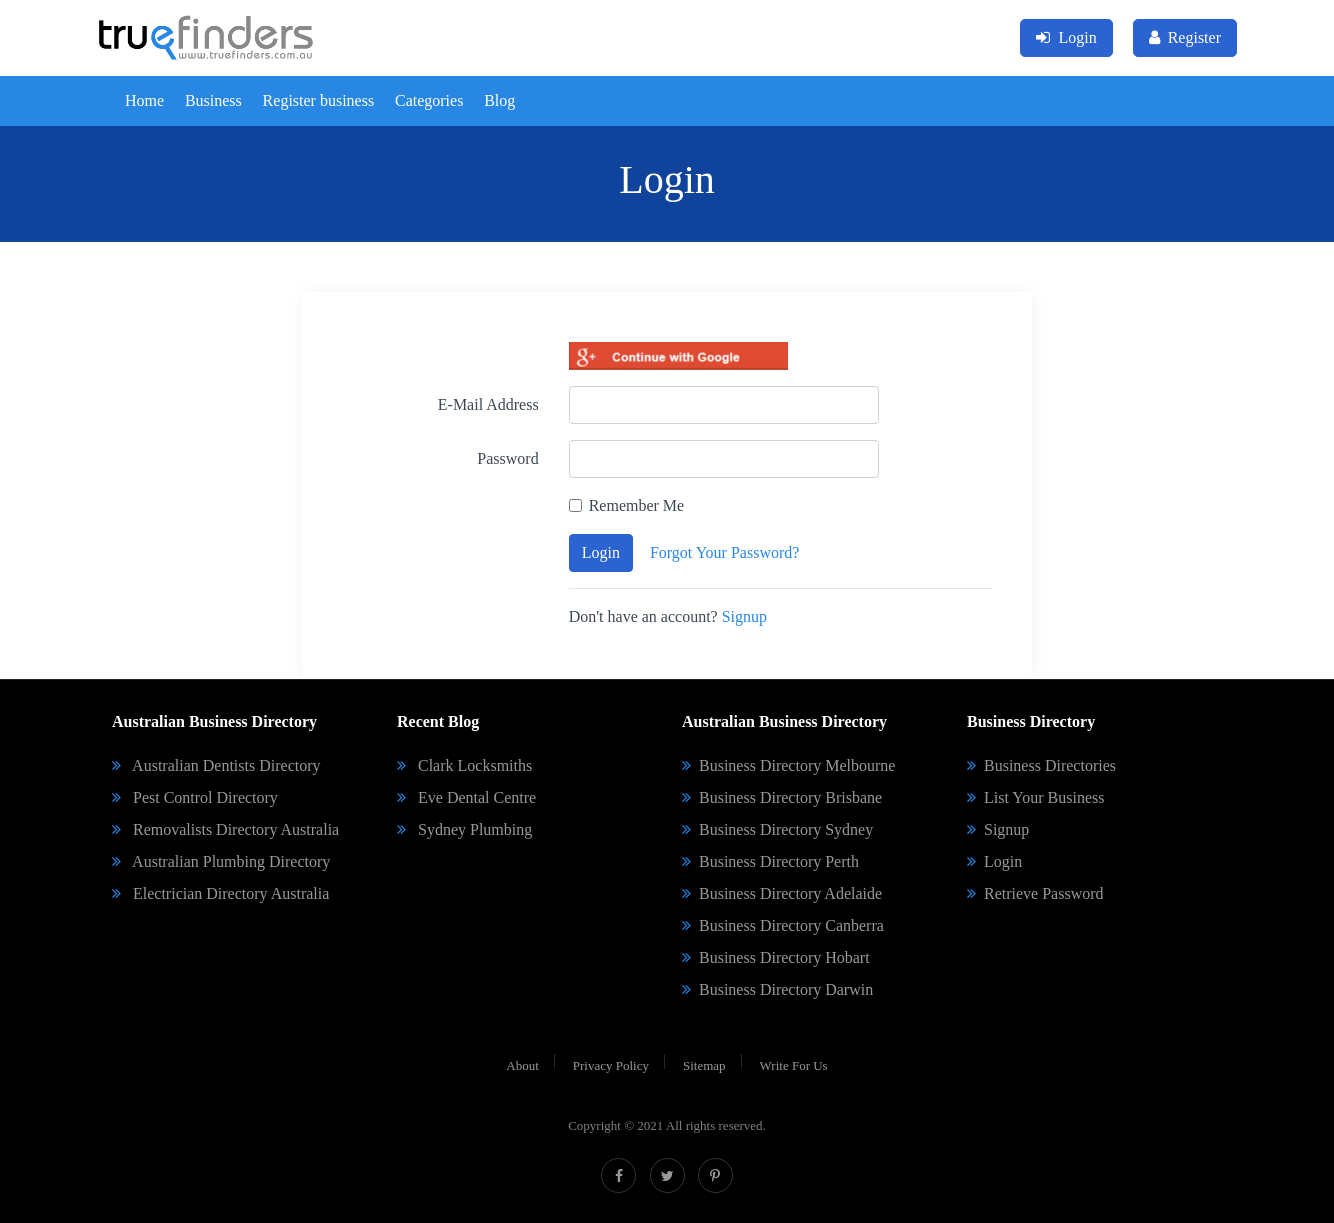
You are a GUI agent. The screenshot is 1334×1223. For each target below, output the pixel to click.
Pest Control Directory (195, 797)
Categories (429, 100)
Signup (744, 616)
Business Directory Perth (770, 861)
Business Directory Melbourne (788, 765)
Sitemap (704, 1065)
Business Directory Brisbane (782, 797)
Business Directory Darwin (777, 989)
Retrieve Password (1035, 893)
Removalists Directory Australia (225, 829)
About (522, 1065)
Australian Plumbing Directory (221, 861)
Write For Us (794, 1065)
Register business (319, 100)
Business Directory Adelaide (782, 893)
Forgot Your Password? (725, 552)
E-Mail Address (488, 404)
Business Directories (1041, 765)
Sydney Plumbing (464, 829)
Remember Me (637, 505)
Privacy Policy (611, 1065)
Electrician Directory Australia (220, 893)
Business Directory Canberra (783, 925)
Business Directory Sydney (777, 829)
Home (144, 100)
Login (601, 552)
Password (507, 458)
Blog (499, 100)
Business (213, 100)
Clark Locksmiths (464, 765)
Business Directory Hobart (776, 957)
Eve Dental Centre (466, 797)
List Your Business (1035, 797)
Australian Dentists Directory (216, 765)
